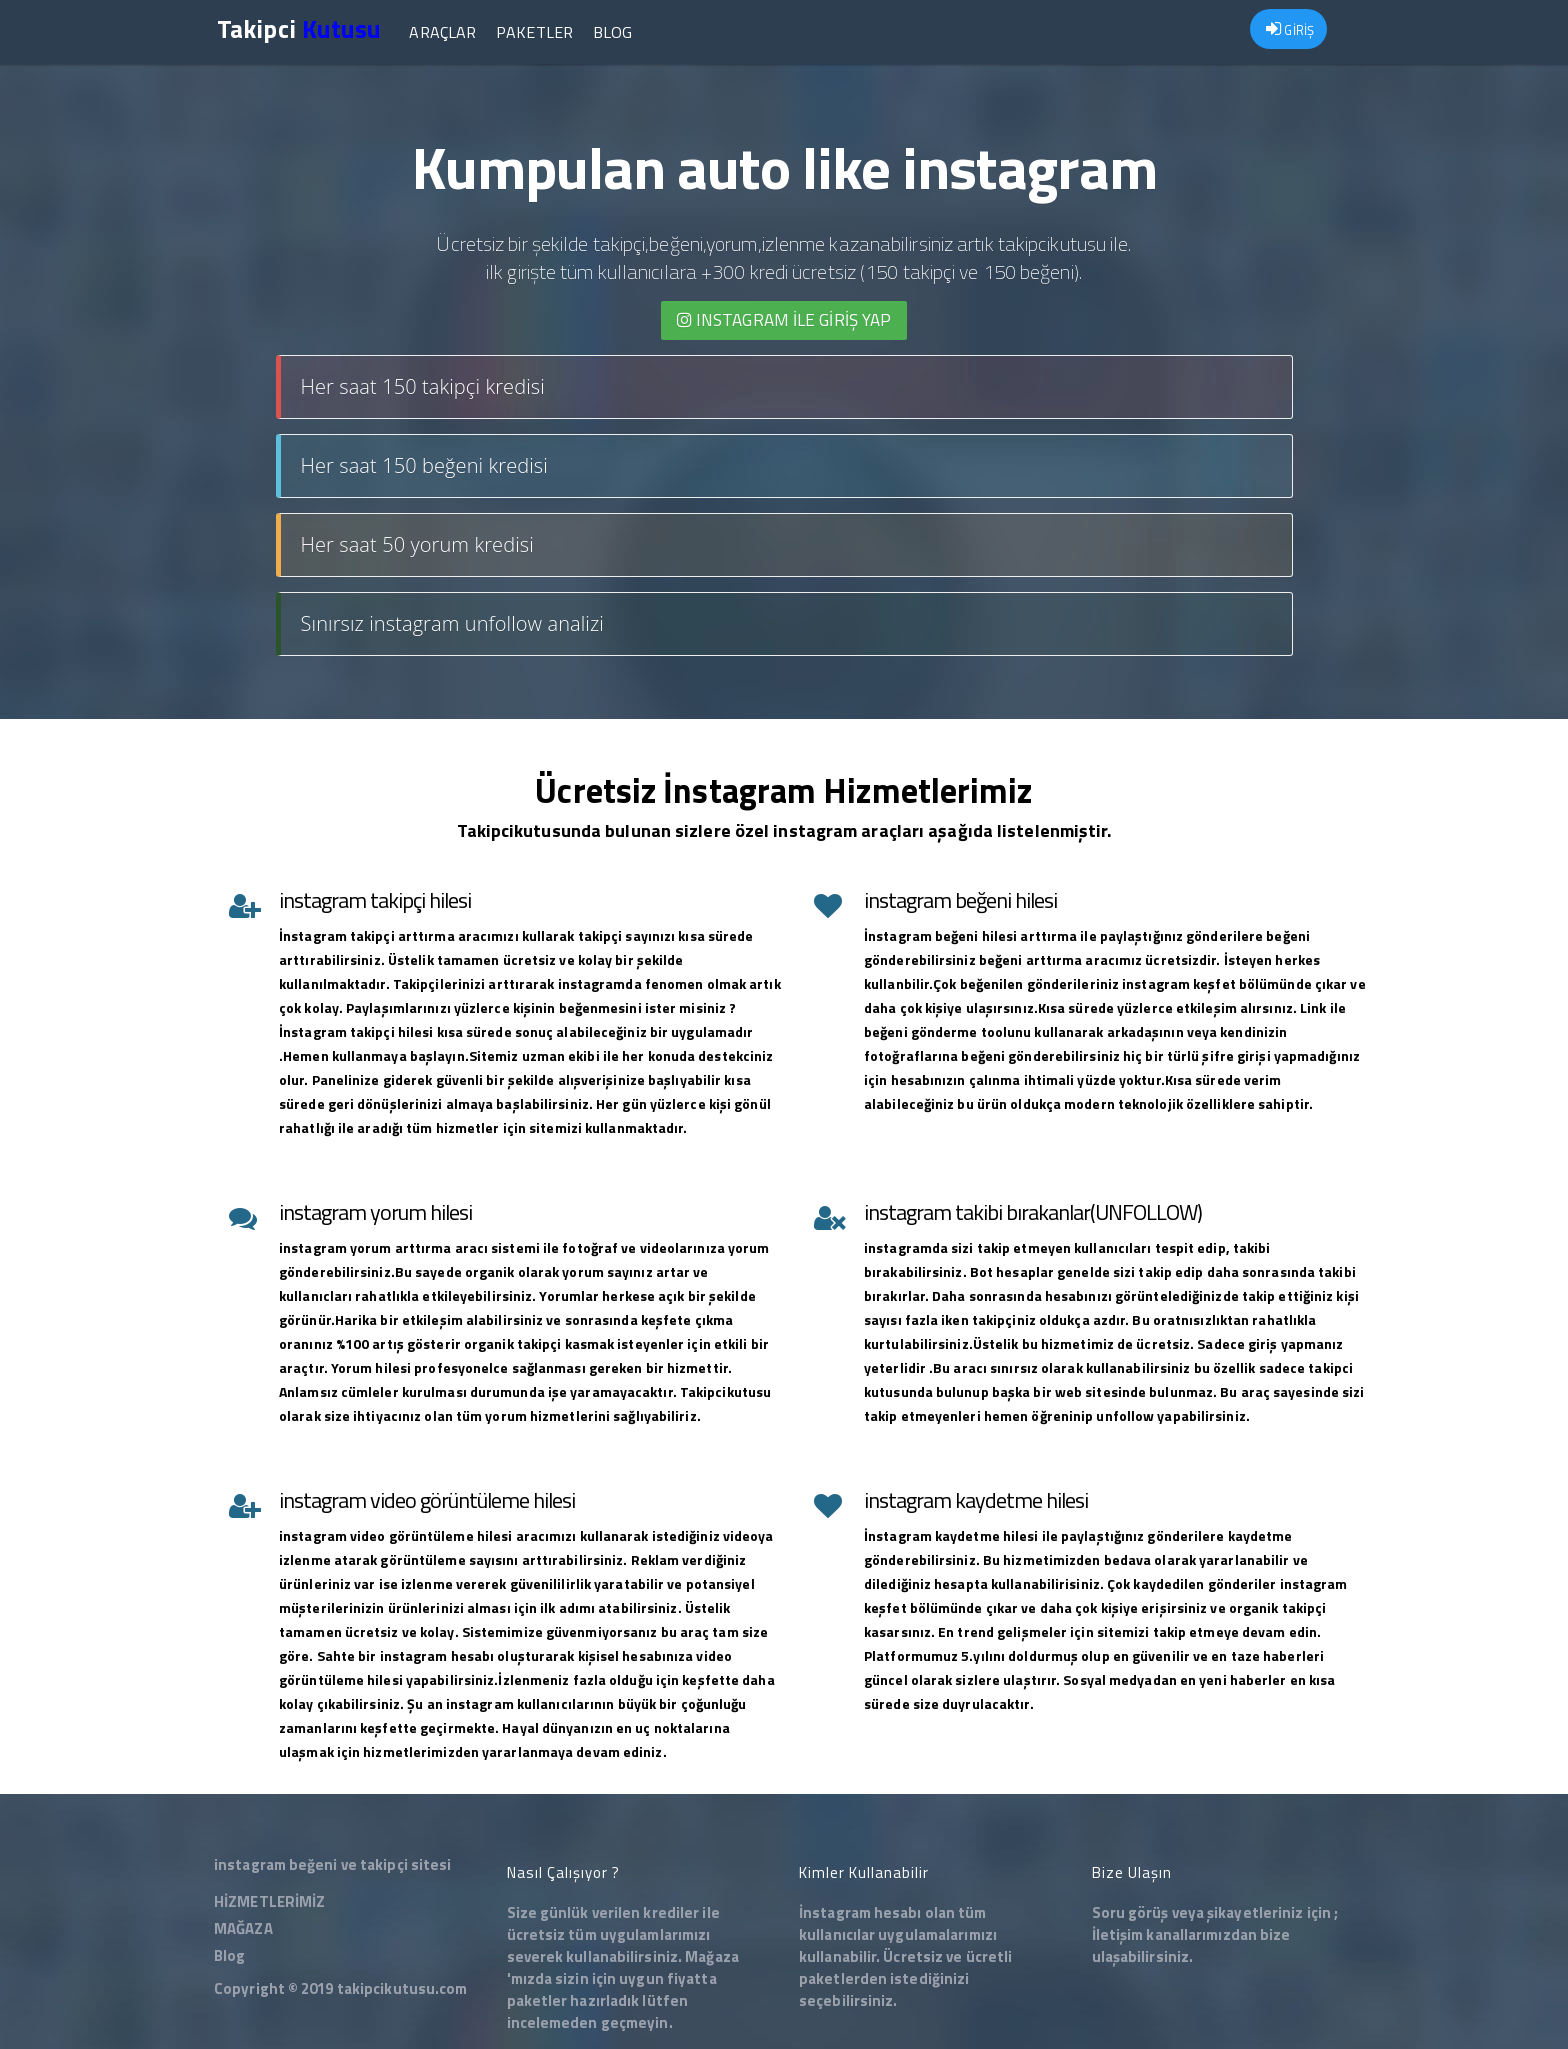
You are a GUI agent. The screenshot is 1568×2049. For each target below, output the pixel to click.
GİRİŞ (1290, 30)
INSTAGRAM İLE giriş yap (784, 320)
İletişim (1118, 1934)
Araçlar (442, 32)
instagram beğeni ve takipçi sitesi (332, 1864)
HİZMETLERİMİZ (269, 1901)
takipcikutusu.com (402, 1988)
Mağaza (712, 1956)
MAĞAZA (243, 1928)
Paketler (534, 32)
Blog (612, 32)
